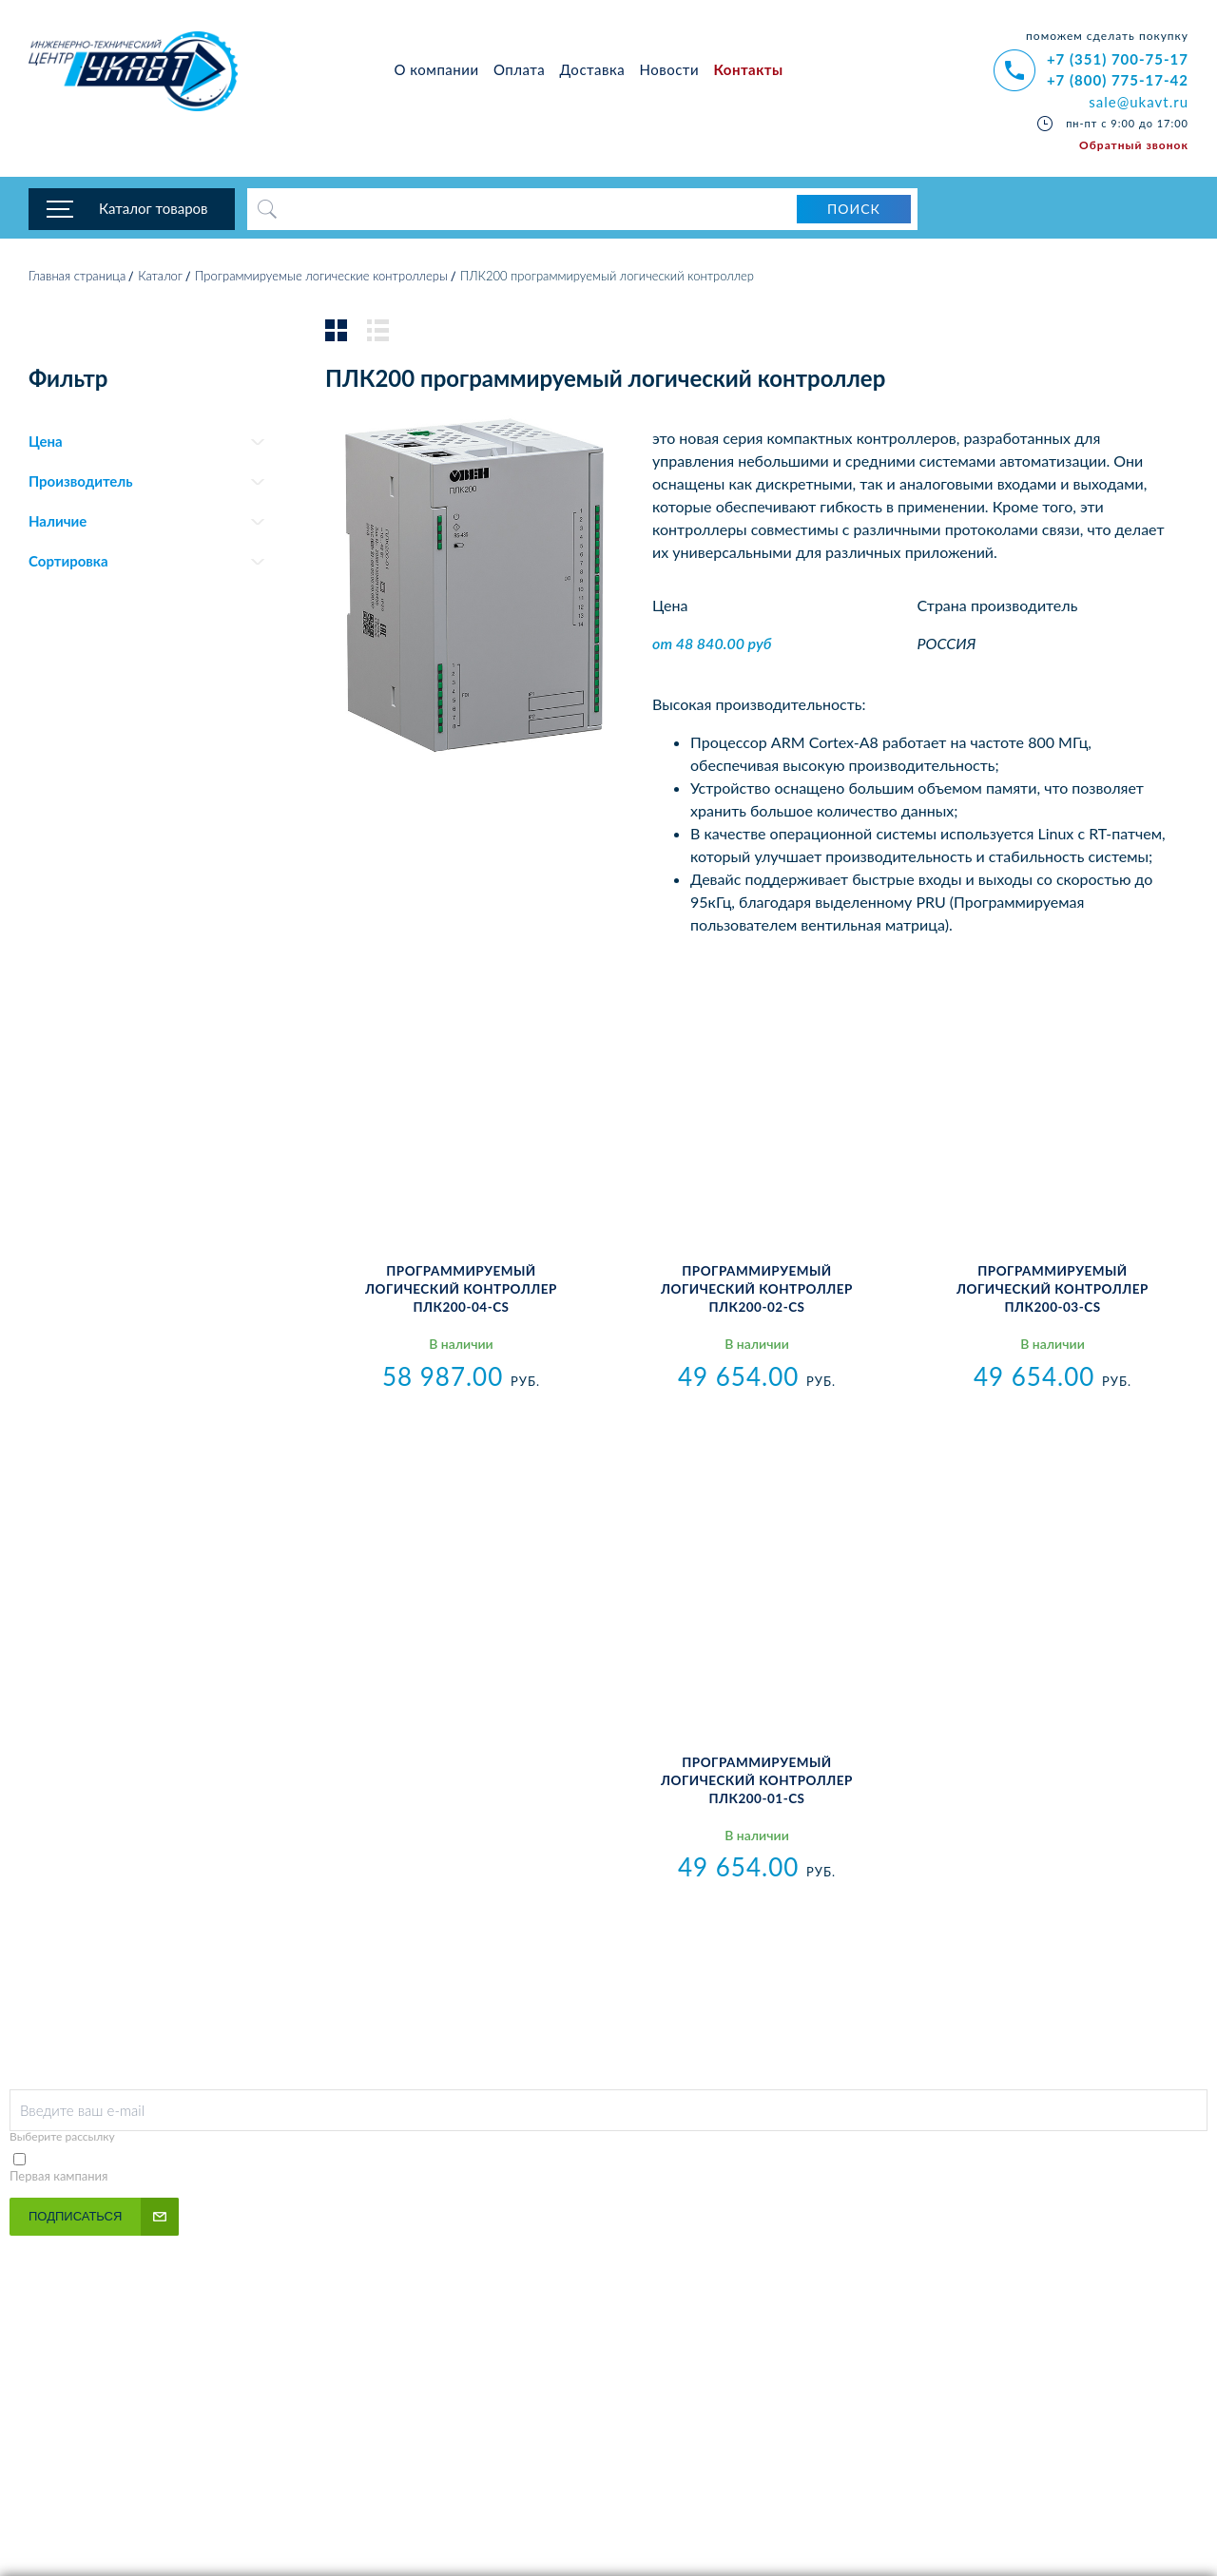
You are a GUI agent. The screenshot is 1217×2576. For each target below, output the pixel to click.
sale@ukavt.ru (1138, 101)
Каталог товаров (153, 209)
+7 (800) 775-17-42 (1117, 79)
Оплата (519, 69)
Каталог (160, 280)
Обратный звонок (1133, 145)
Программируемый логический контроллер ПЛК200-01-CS (757, 1784)
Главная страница (77, 280)
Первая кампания (59, 2180)
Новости (670, 69)
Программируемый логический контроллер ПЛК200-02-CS (757, 1293)
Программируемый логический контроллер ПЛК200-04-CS (461, 1293)
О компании (437, 69)
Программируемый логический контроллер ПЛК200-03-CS (1052, 1293)
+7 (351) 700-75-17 (1117, 58)
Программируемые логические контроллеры (321, 280)
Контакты (747, 69)
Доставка (593, 69)
